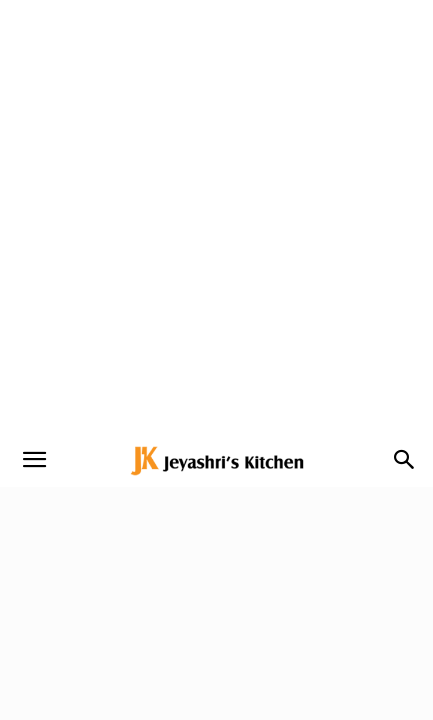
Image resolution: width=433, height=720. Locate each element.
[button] (34, 460)
